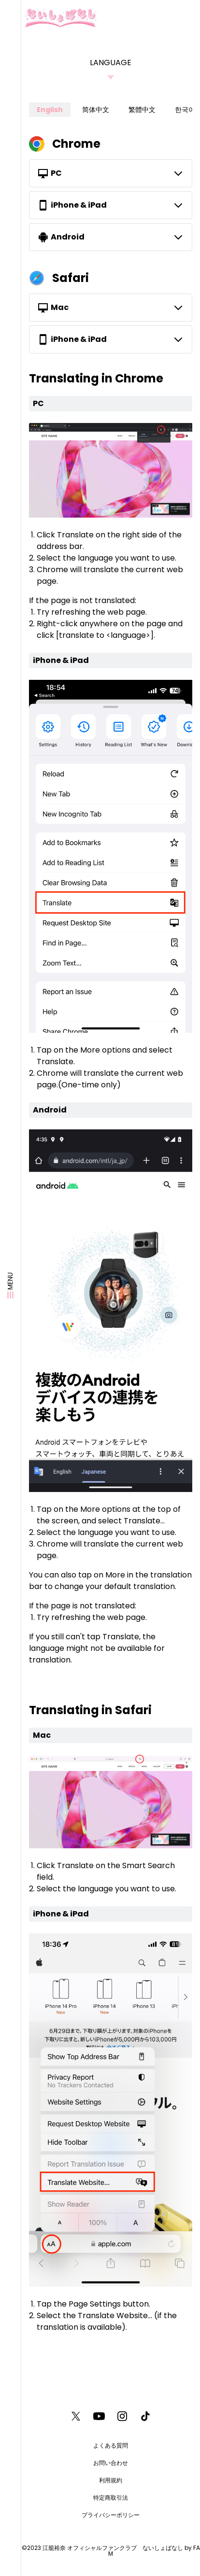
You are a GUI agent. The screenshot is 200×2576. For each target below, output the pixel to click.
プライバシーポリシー (111, 2515)
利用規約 (110, 2480)
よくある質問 (110, 2445)
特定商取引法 (110, 2497)
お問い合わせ (110, 2463)
